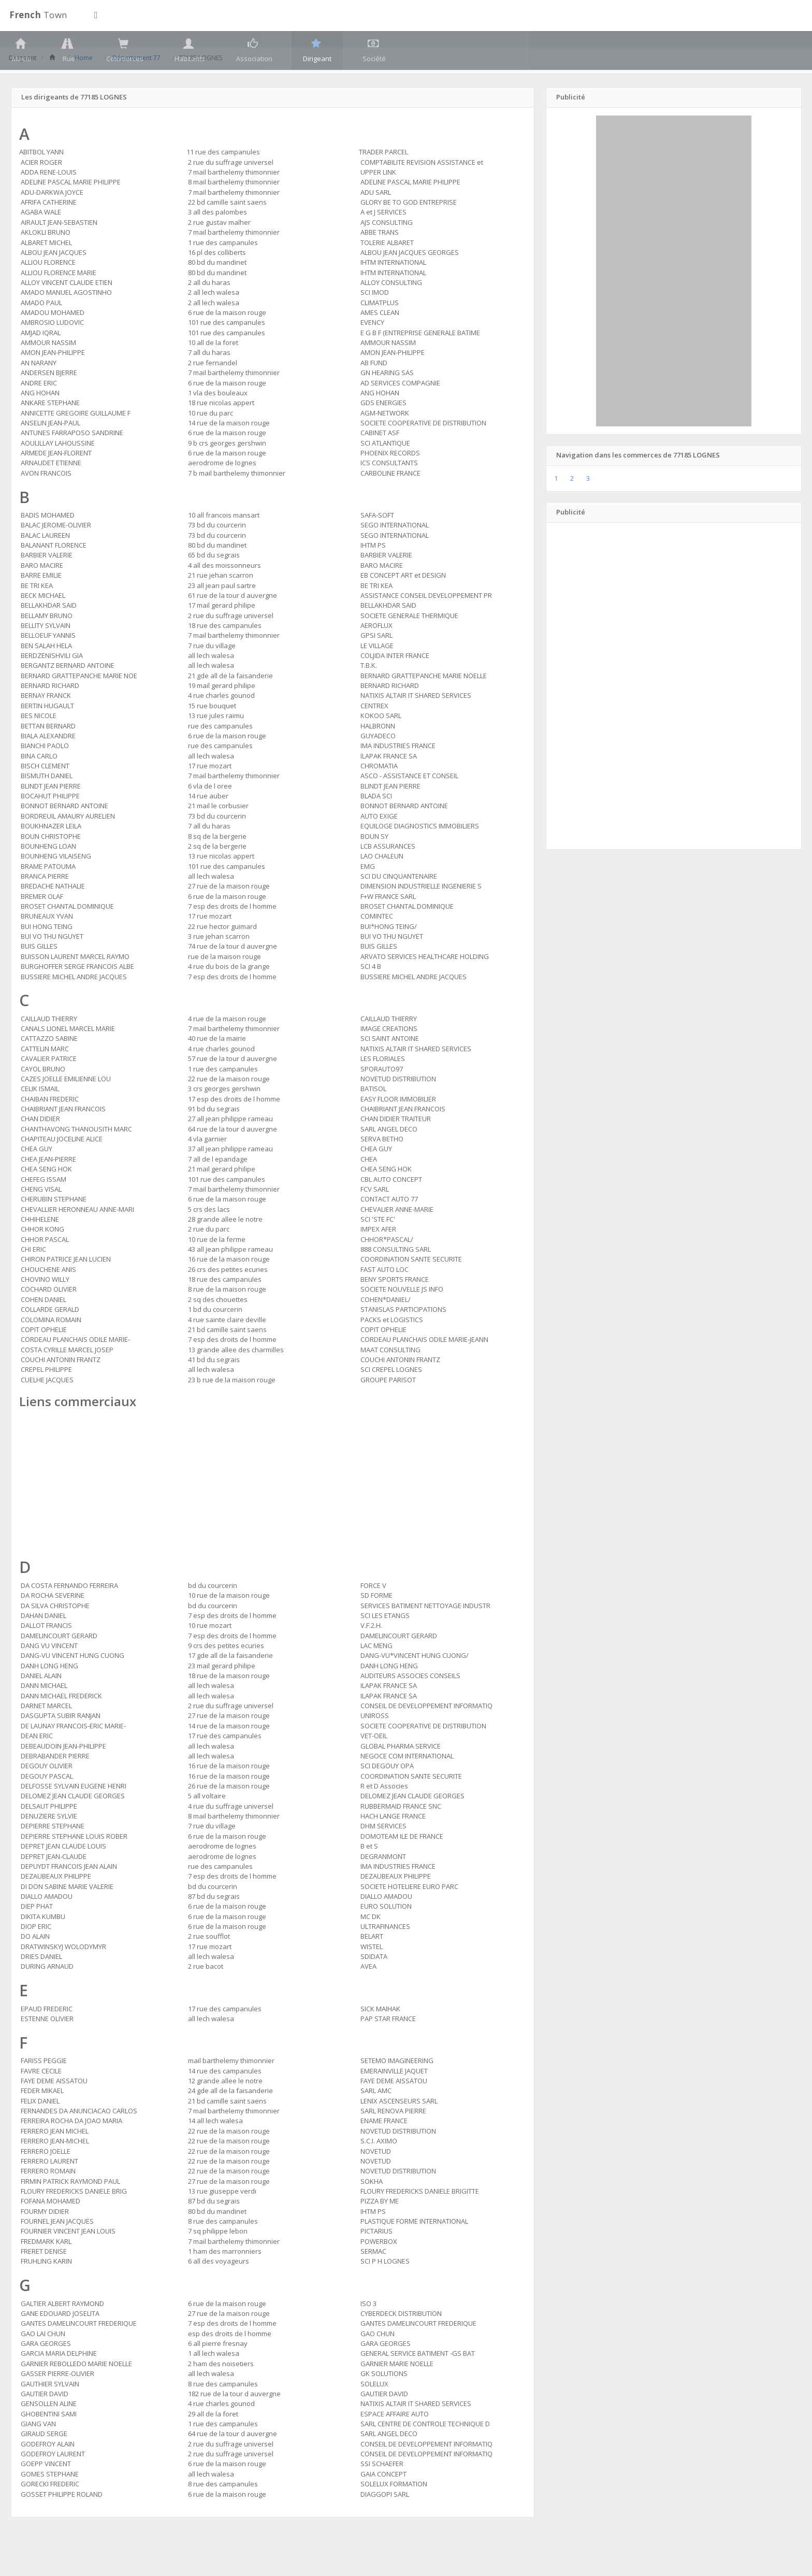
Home (86, 80)
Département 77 (138, 80)
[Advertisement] (272, 1508)
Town (38, 15)
